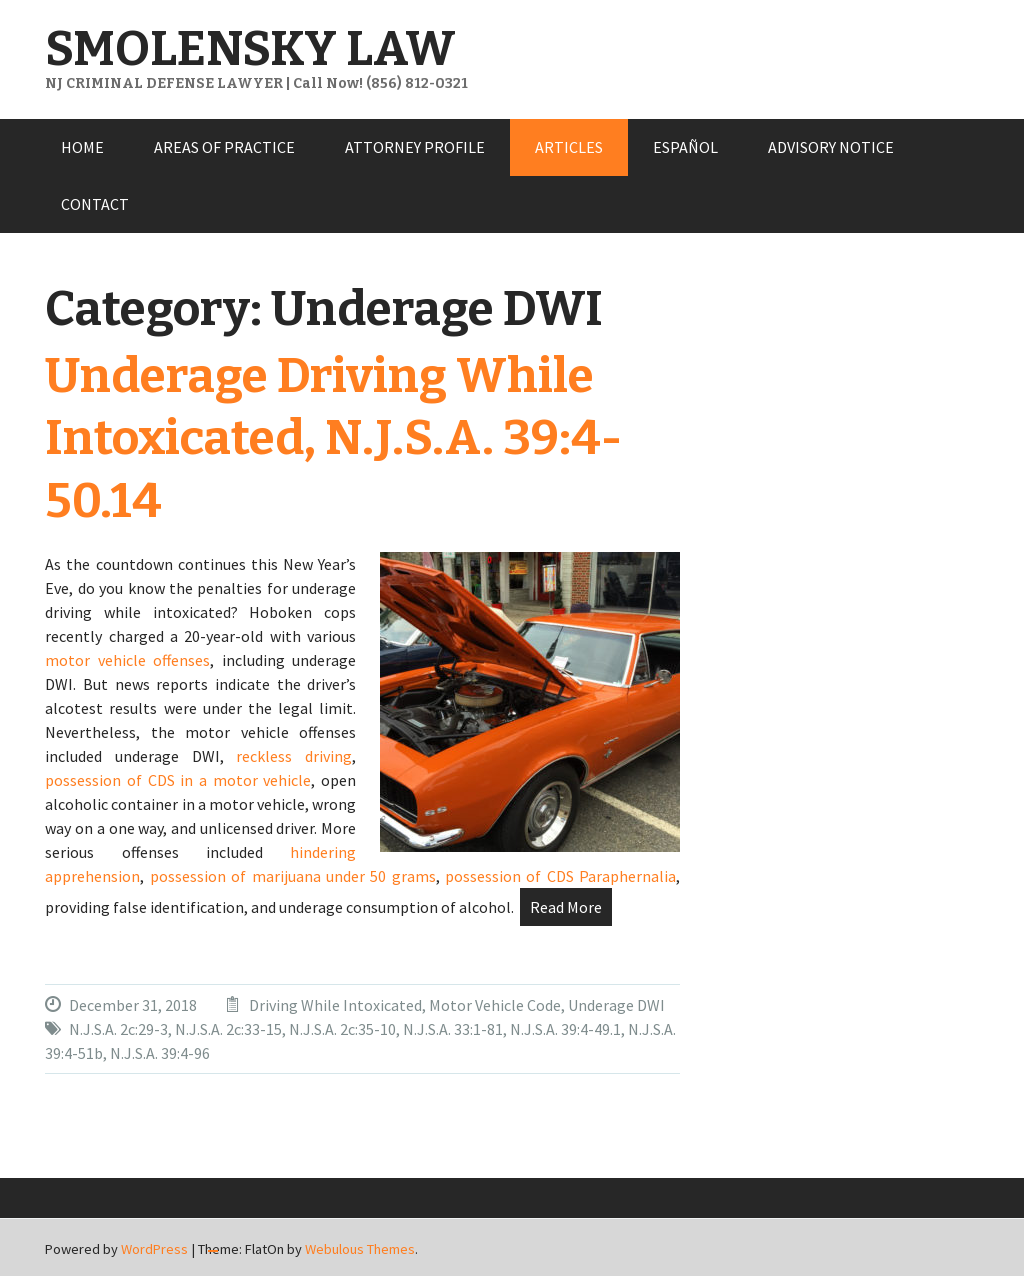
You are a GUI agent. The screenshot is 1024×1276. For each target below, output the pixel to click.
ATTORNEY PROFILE (415, 147)
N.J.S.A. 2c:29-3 (118, 1029)
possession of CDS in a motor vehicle (178, 780)
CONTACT (95, 204)
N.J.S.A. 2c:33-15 (228, 1029)
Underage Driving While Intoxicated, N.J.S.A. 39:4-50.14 (333, 438)
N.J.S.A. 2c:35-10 (342, 1029)
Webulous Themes (360, 1249)
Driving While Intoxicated (335, 1005)
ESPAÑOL (685, 147)
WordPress (154, 1249)
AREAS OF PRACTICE (224, 147)
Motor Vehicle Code (495, 1005)
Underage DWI (616, 1005)
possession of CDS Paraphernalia (560, 876)
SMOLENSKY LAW (250, 49)
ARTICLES (569, 147)
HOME (82, 147)
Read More (566, 907)
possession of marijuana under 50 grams (293, 876)
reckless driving (294, 756)
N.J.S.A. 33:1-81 (453, 1029)
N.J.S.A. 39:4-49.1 (565, 1029)
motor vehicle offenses (127, 660)
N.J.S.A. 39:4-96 (160, 1053)
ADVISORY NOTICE (831, 147)
